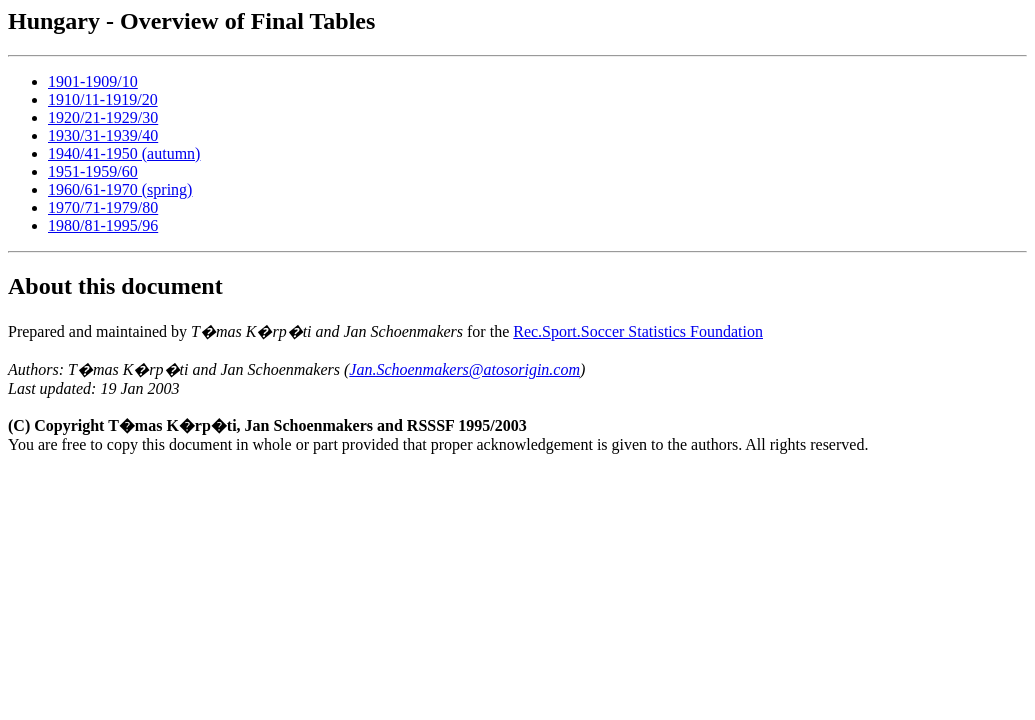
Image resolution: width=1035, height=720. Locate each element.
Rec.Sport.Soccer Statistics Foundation (638, 331)
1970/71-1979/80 (103, 207)
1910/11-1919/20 (103, 99)
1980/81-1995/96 (103, 225)
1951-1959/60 (93, 171)
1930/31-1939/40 (103, 135)
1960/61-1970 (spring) (120, 189)
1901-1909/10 (93, 81)
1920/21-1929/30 (103, 117)
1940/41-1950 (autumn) (124, 153)
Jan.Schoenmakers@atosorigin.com (464, 369)
